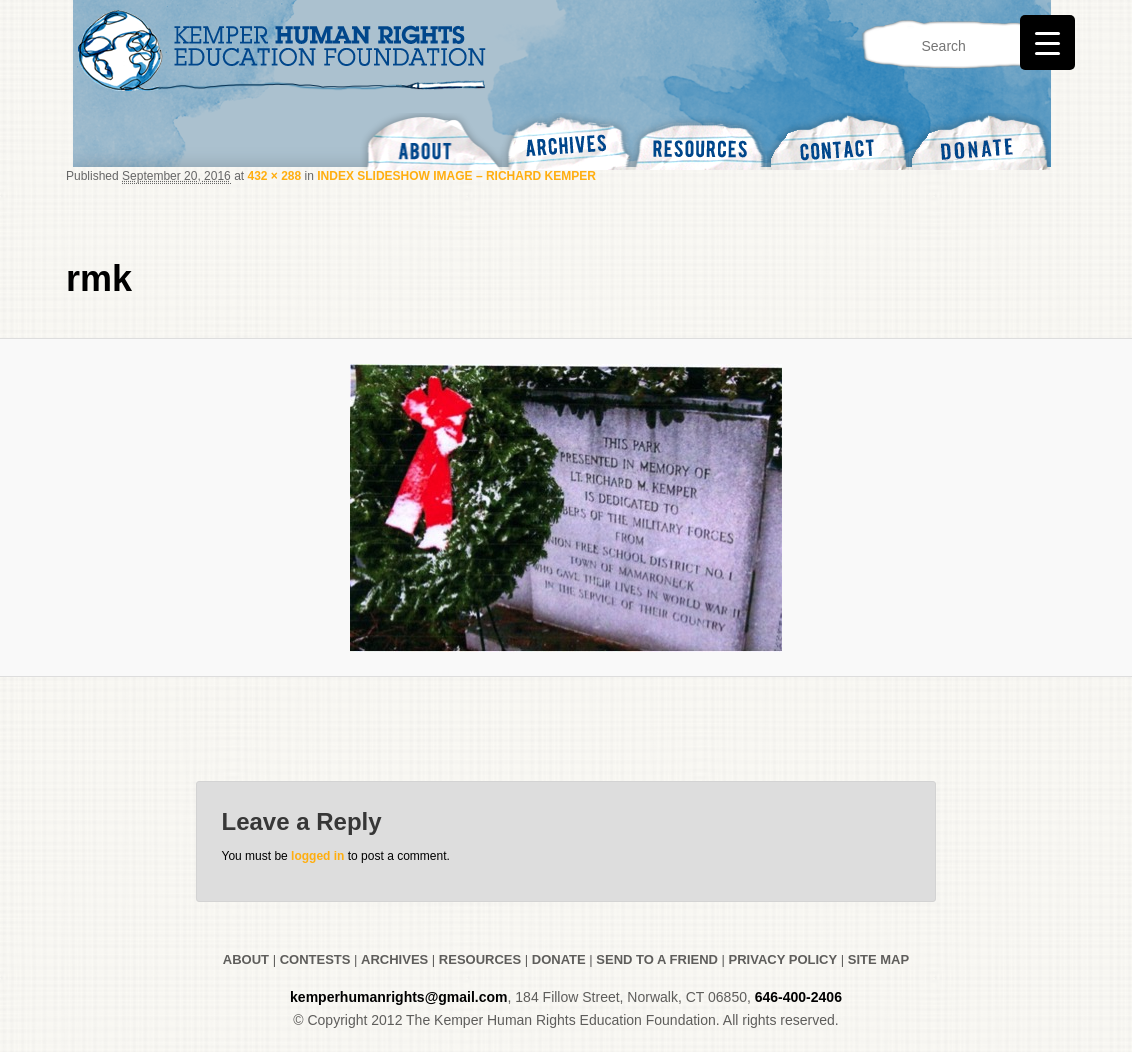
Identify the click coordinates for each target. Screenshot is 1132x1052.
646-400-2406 (798, 997)
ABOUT (246, 959)
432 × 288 (274, 176)
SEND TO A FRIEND (657, 959)
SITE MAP (878, 959)
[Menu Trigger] (1047, 42)
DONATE (559, 959)
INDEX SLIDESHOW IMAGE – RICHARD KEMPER (456, 176)
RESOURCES (480, 959)
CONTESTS (313, 959)
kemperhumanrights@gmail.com (398, 997)
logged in (317, 856)
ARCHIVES (394, 959)
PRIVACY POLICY (783, 959)
